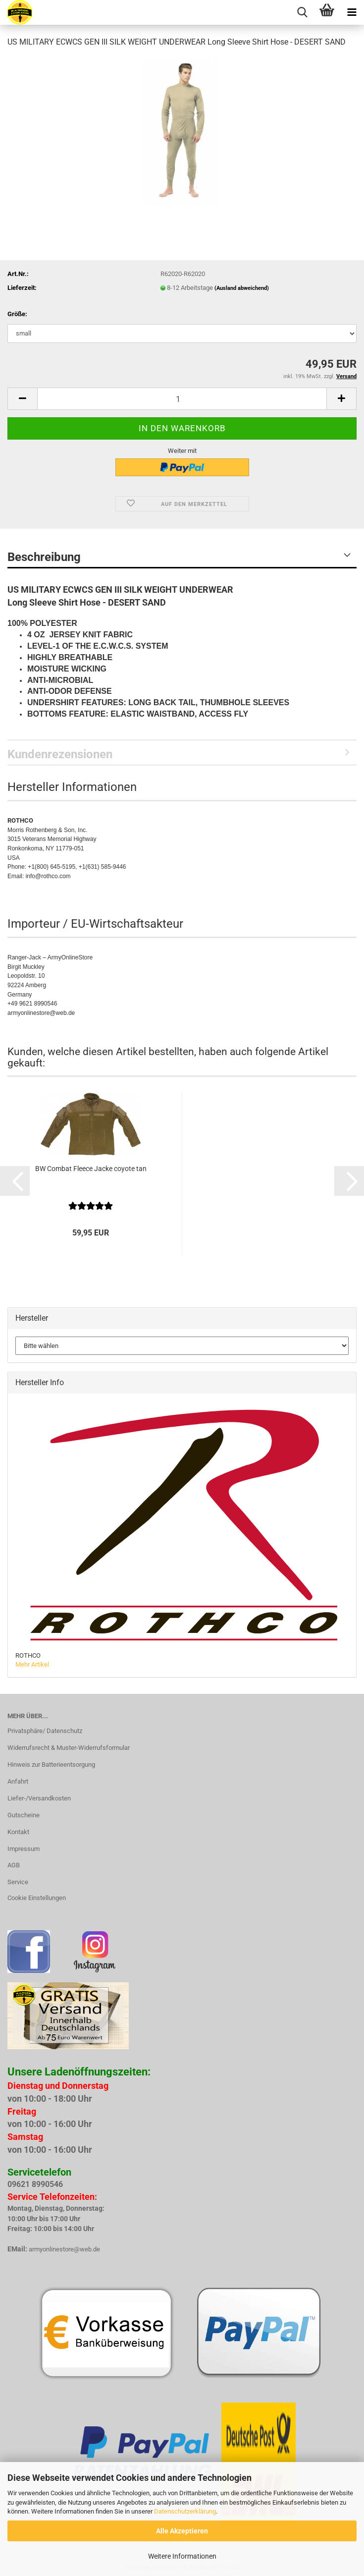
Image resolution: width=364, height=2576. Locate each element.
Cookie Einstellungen (36, 1898)
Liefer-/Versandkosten (39, 1798)
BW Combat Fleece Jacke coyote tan (91, 1169)
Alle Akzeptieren (182, 2531)
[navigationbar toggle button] (351, 12)
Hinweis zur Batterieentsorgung (51, 1764)
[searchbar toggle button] (302, 12)
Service (17, 1882)
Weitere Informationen (182, 2556)
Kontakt (18, 1832)
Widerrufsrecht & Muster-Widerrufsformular (68, 1747)
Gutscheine (23, 1815)
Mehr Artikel (32, 1664)
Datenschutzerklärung (185, 2511)
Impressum (23, 1848)
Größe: (17, 314)
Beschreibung (44, 557)
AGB (13, 1865)
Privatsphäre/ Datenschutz (44, 1731)
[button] (22, 399)
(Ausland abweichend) (241, 288)
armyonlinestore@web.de (64, 2249)
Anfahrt (17, 1781)
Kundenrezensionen (59, 754)
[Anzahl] (182, 399)
